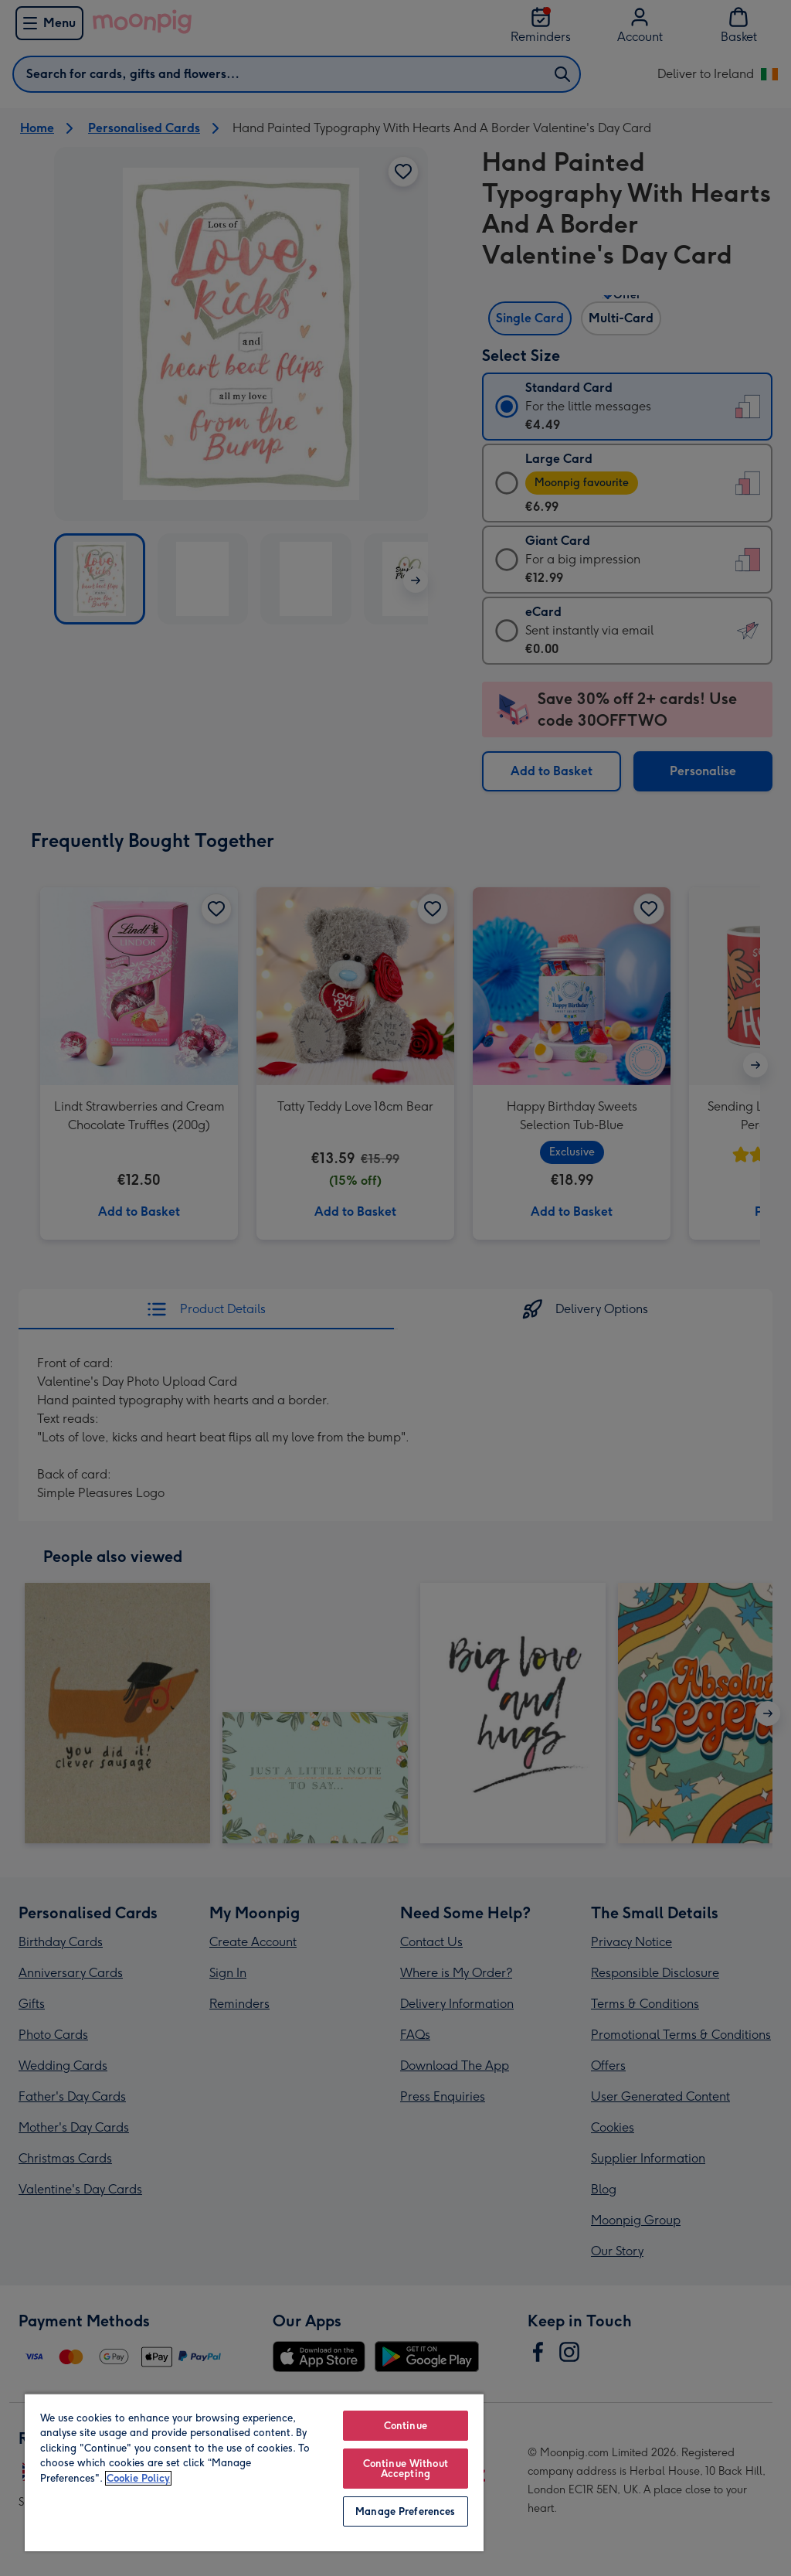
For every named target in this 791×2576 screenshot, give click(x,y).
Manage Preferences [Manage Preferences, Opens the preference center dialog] (405, 2511)
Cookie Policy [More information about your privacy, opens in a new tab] (138, 2478)
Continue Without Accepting (405, 2468)
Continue (405, 2425)
